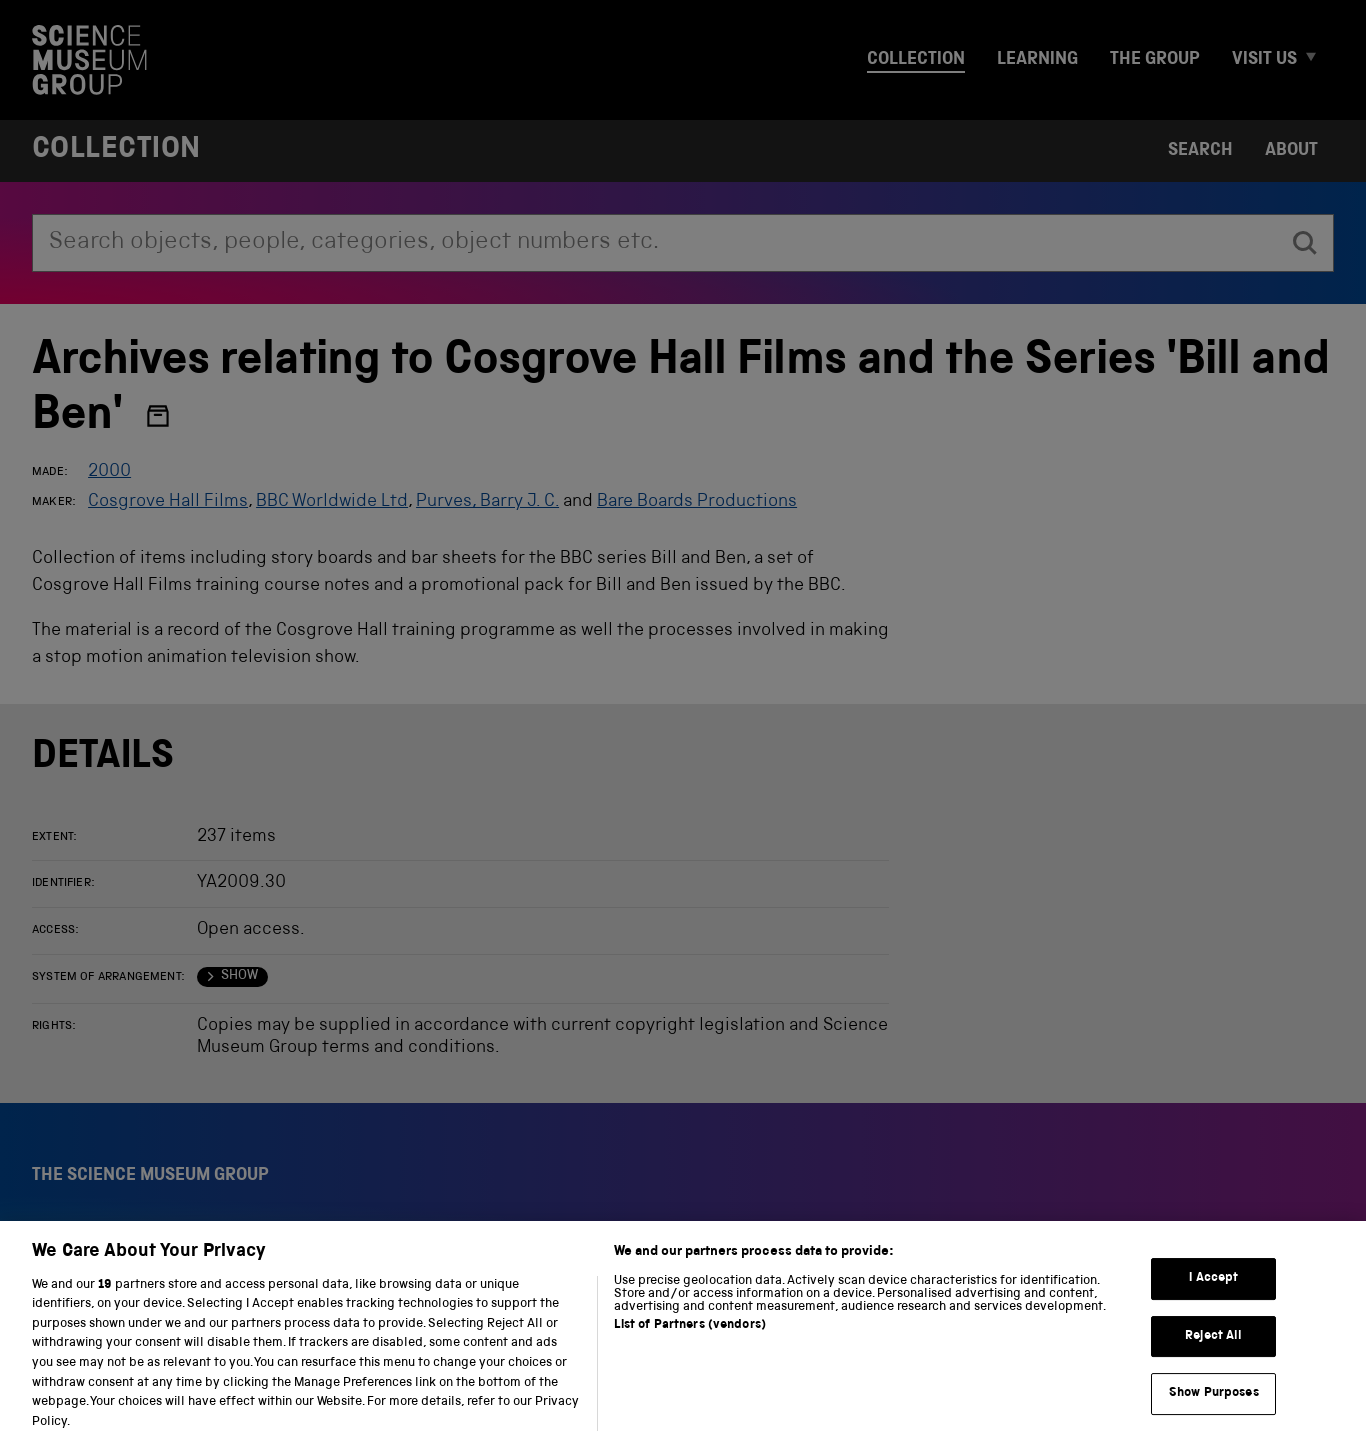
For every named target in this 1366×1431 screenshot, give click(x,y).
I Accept (1213, 1289)
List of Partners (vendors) (690, 1336)
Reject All (1213, 1346)
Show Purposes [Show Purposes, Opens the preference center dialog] (1214, 1404)
